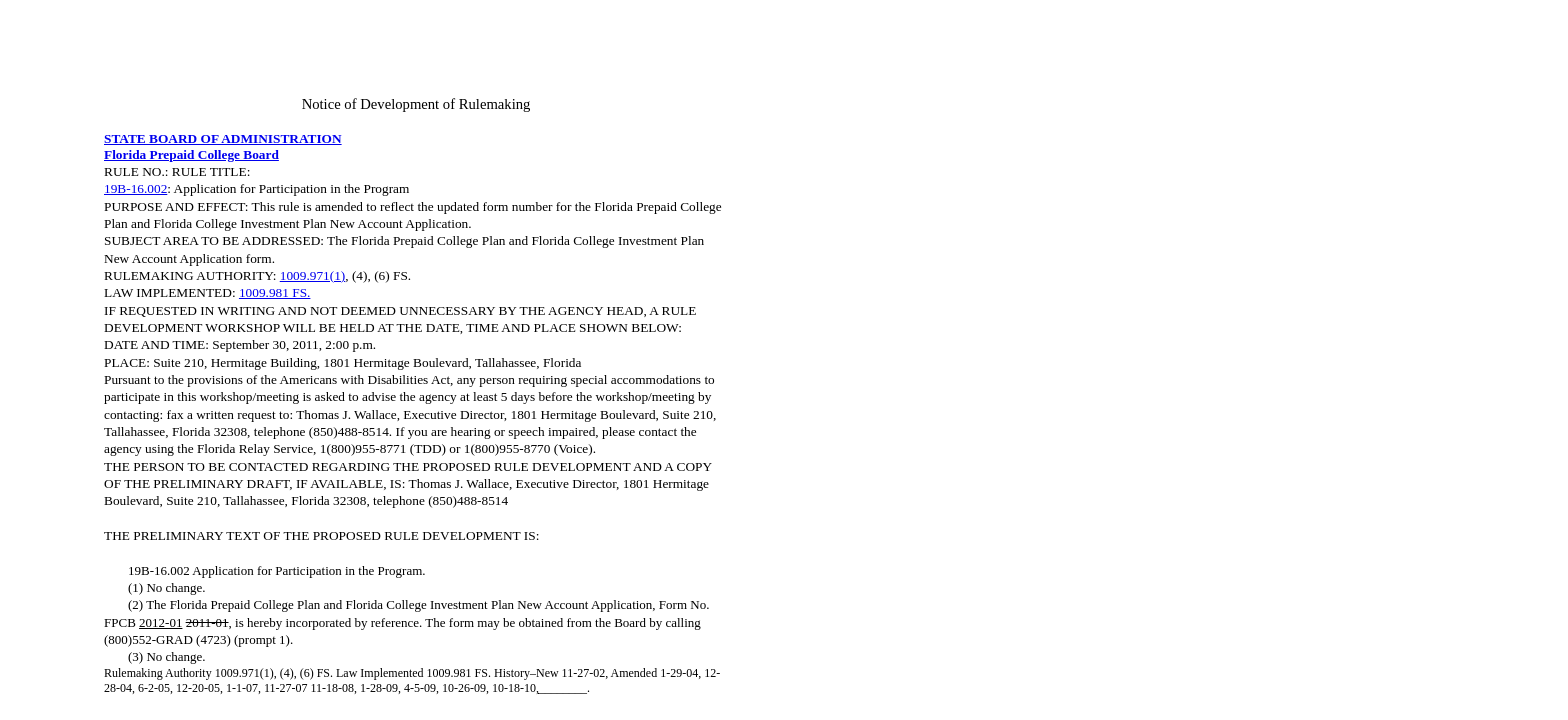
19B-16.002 (135, 188)
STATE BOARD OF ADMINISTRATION (223, 138)
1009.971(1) (313, 275)
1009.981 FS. (274, 292)
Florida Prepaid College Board (191, 154)
